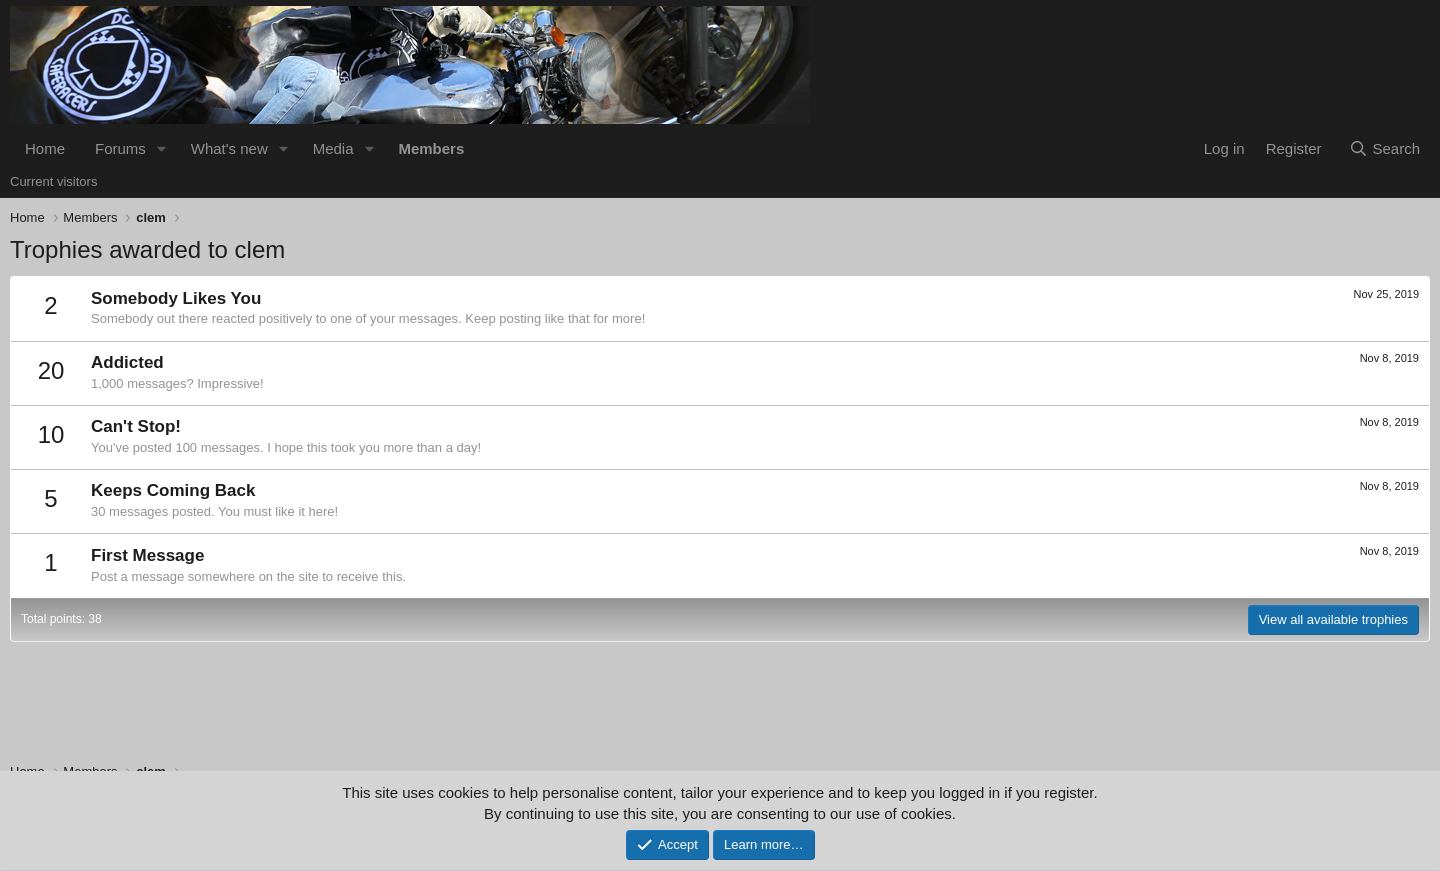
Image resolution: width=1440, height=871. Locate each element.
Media (333, 148)
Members (431, 148)
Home (45, 148)
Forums (120, 148)
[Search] (1384, 148)
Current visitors (53, 181)
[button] (162, 148)
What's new (229, 148)
